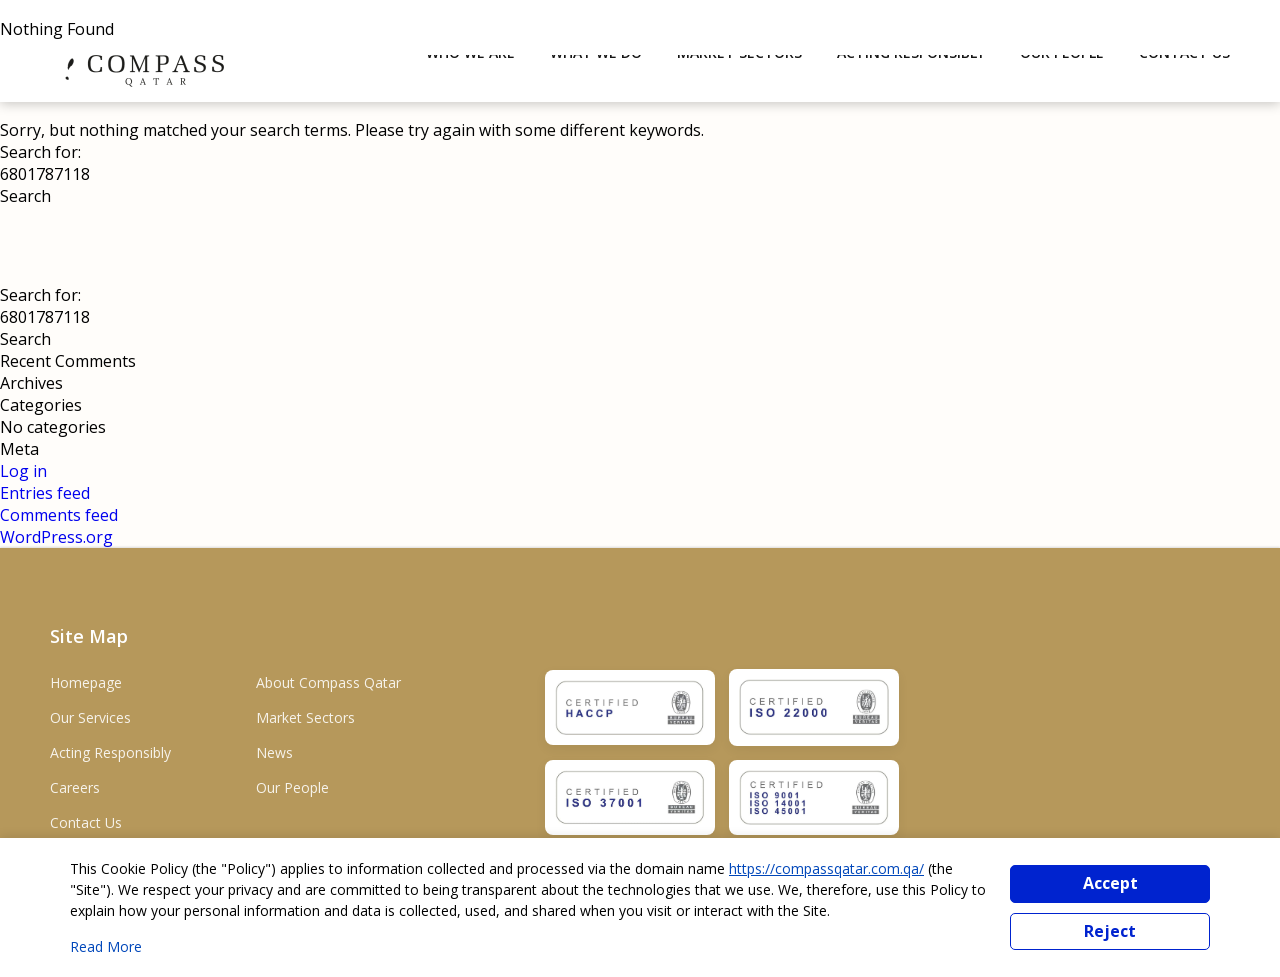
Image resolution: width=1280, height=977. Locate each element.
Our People (292, 787)
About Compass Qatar (328, 682)
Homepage (86, 682)
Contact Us (86, 822)
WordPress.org (56, 537)
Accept (1110, 883)
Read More (106, 946)
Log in (23, 471)
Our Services (90, 717)
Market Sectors (305, 717)
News (274, 752)
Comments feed (59, 515)
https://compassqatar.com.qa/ (826, 868)
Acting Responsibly (110, 752)
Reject (1110, 931)
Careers (75, 787)
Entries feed (45, 493)
